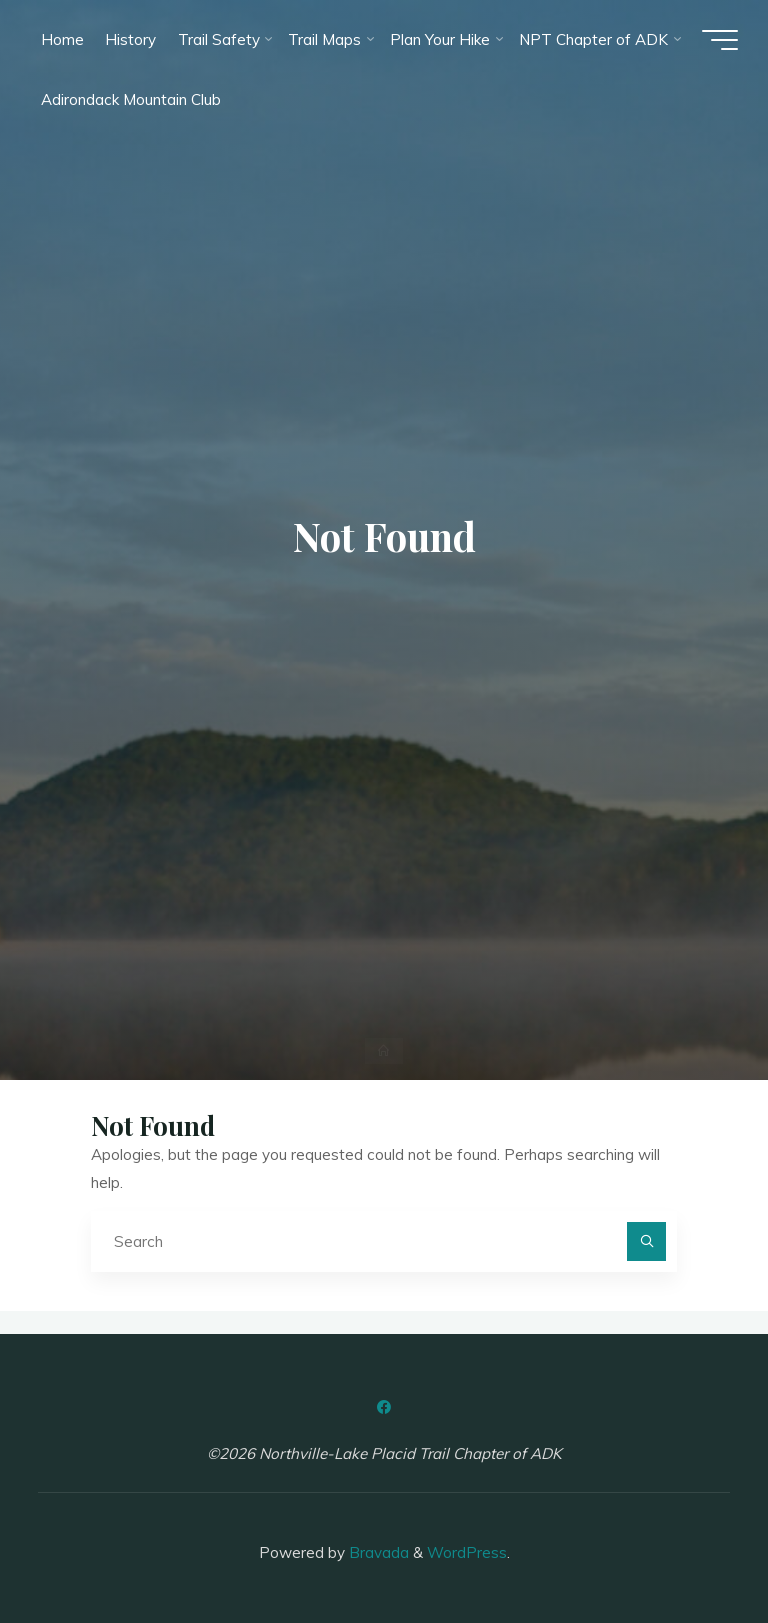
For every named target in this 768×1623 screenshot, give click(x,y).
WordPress (467, 1552)
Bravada (377, 1552)
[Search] (647, 1242)
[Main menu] (720, 40)
